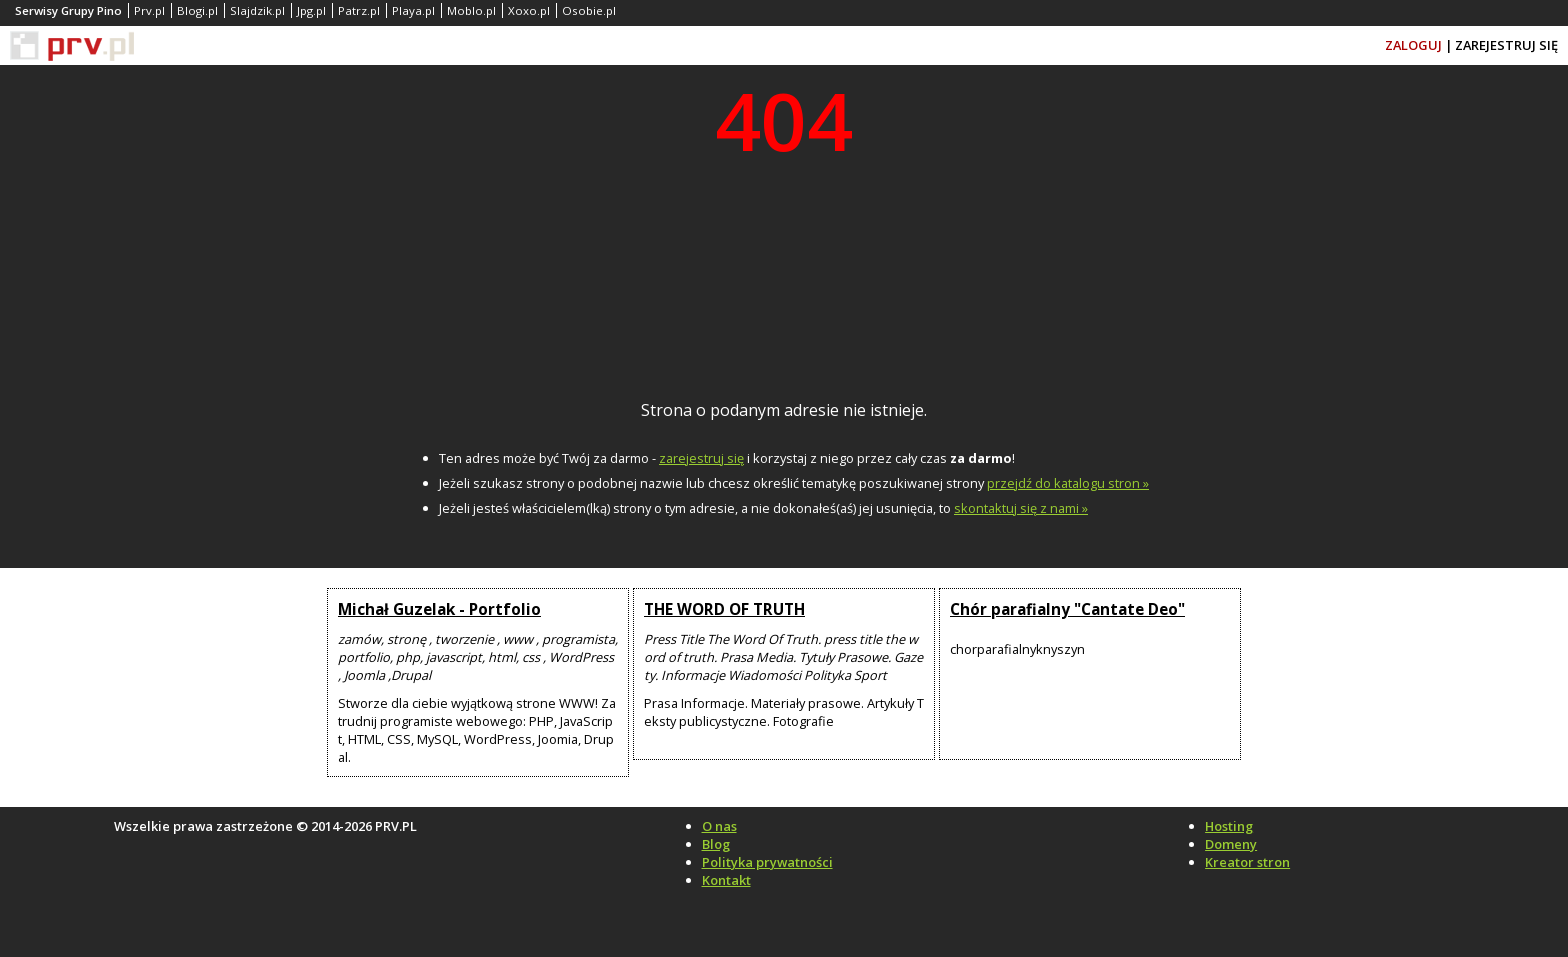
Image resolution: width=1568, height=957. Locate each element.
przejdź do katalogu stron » (1068, 483)
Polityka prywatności (767, 862)
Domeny (1231, 844)
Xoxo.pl (529, 10)
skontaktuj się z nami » (1021, 508)
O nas (719, 826)
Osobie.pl (589, 10)
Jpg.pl (311, 10)
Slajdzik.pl (257, 10)
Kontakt (726, 880)
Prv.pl (149, 10)
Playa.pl (413, 10)
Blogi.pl (197, 10)
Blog (716, 844)
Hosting (1229, 826)
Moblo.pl (471, 10)
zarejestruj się (701, 458)
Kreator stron (1247, 862)
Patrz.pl (359, 10)
